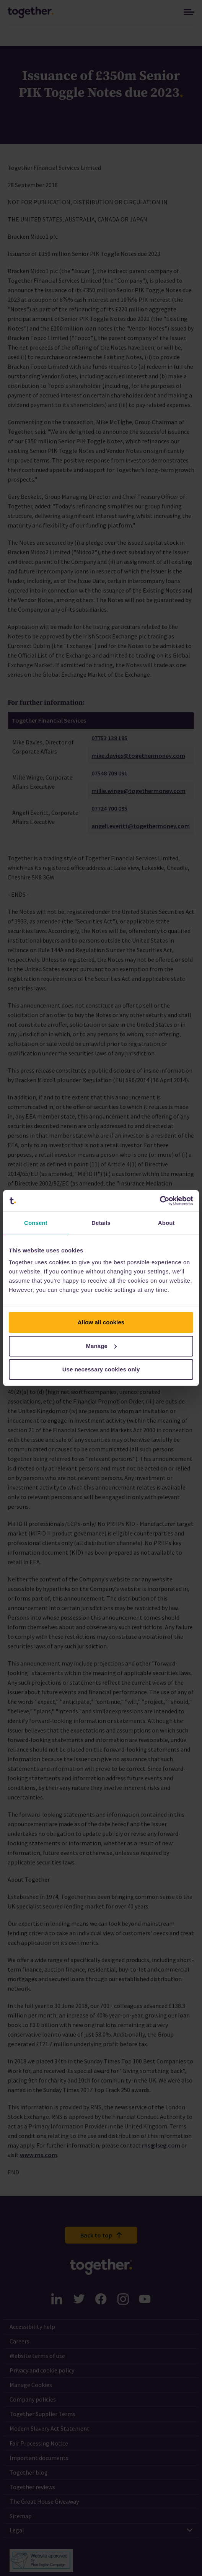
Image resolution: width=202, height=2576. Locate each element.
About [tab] (166, 1223)
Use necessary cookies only (101, 1369)
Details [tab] (101, 1223)
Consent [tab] (35, 1223)
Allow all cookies (101, 1322)
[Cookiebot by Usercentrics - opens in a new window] (159, 1201)
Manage (101, 1346)
